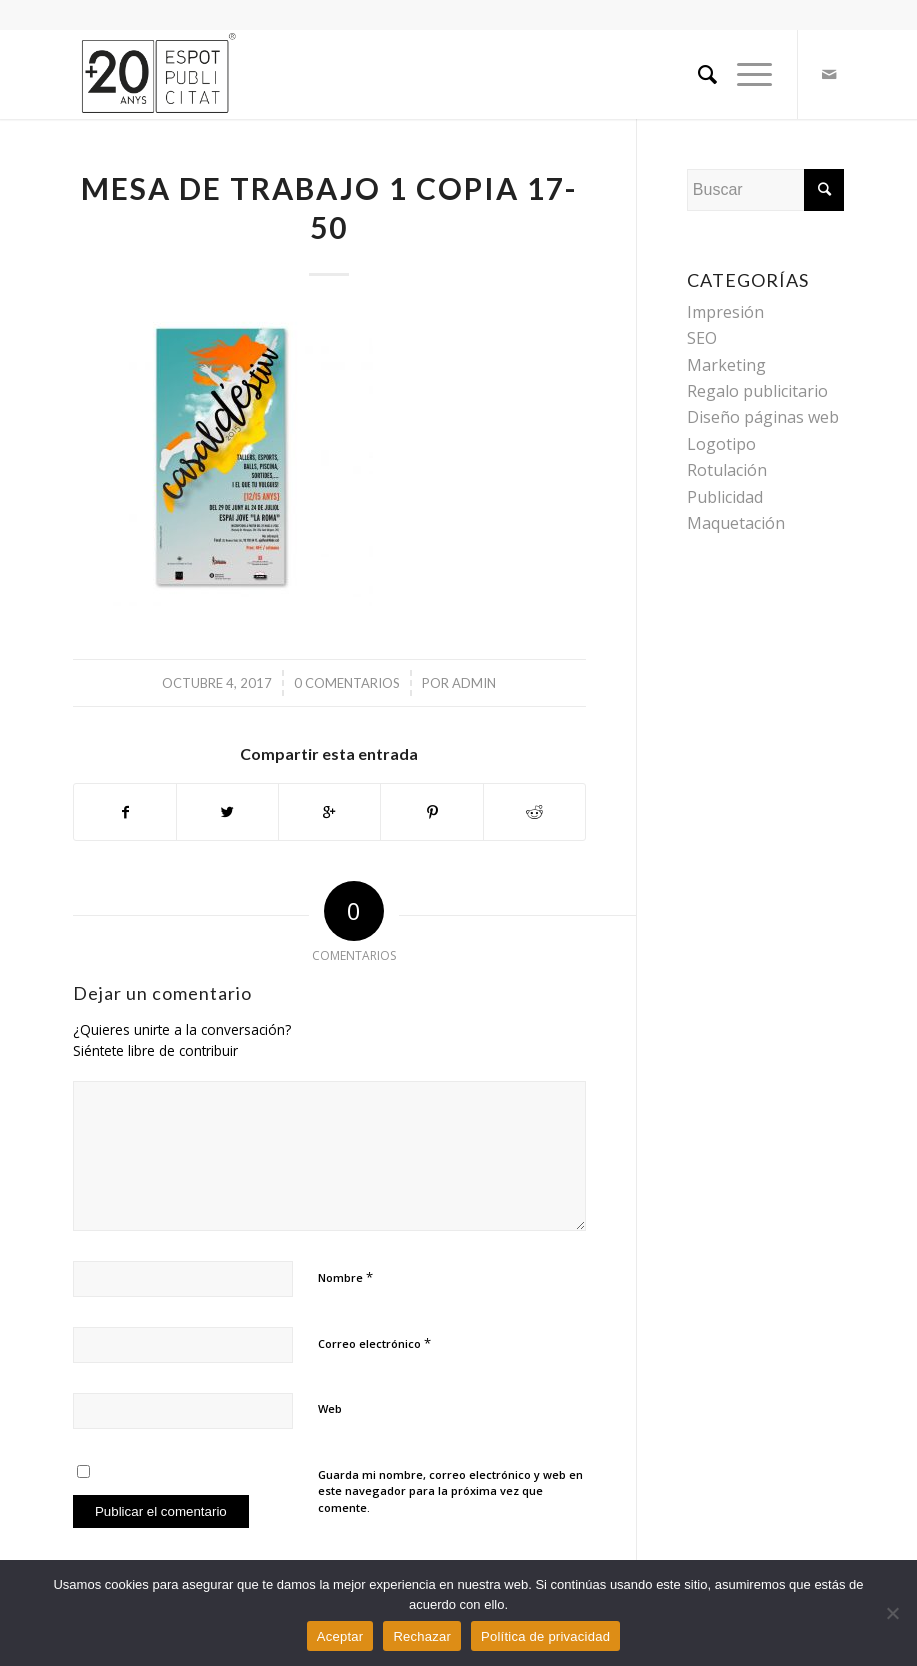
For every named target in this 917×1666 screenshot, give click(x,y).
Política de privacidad (545, 1636)
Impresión (725, 312)
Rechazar (422, 1636)
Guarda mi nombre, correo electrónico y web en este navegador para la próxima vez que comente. (450, 1491)
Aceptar (340, 1636)
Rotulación (727, 470)
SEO (702, 338)
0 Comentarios (347, 683)
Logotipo (721, 444)
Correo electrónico (374, 1343)
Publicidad (725, 497)
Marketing (726, 365)
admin (474, 683)
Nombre (345, 1277)
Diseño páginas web (763, 417)
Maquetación (736, 523)
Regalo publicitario (757, 391)
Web (330, 1408)
